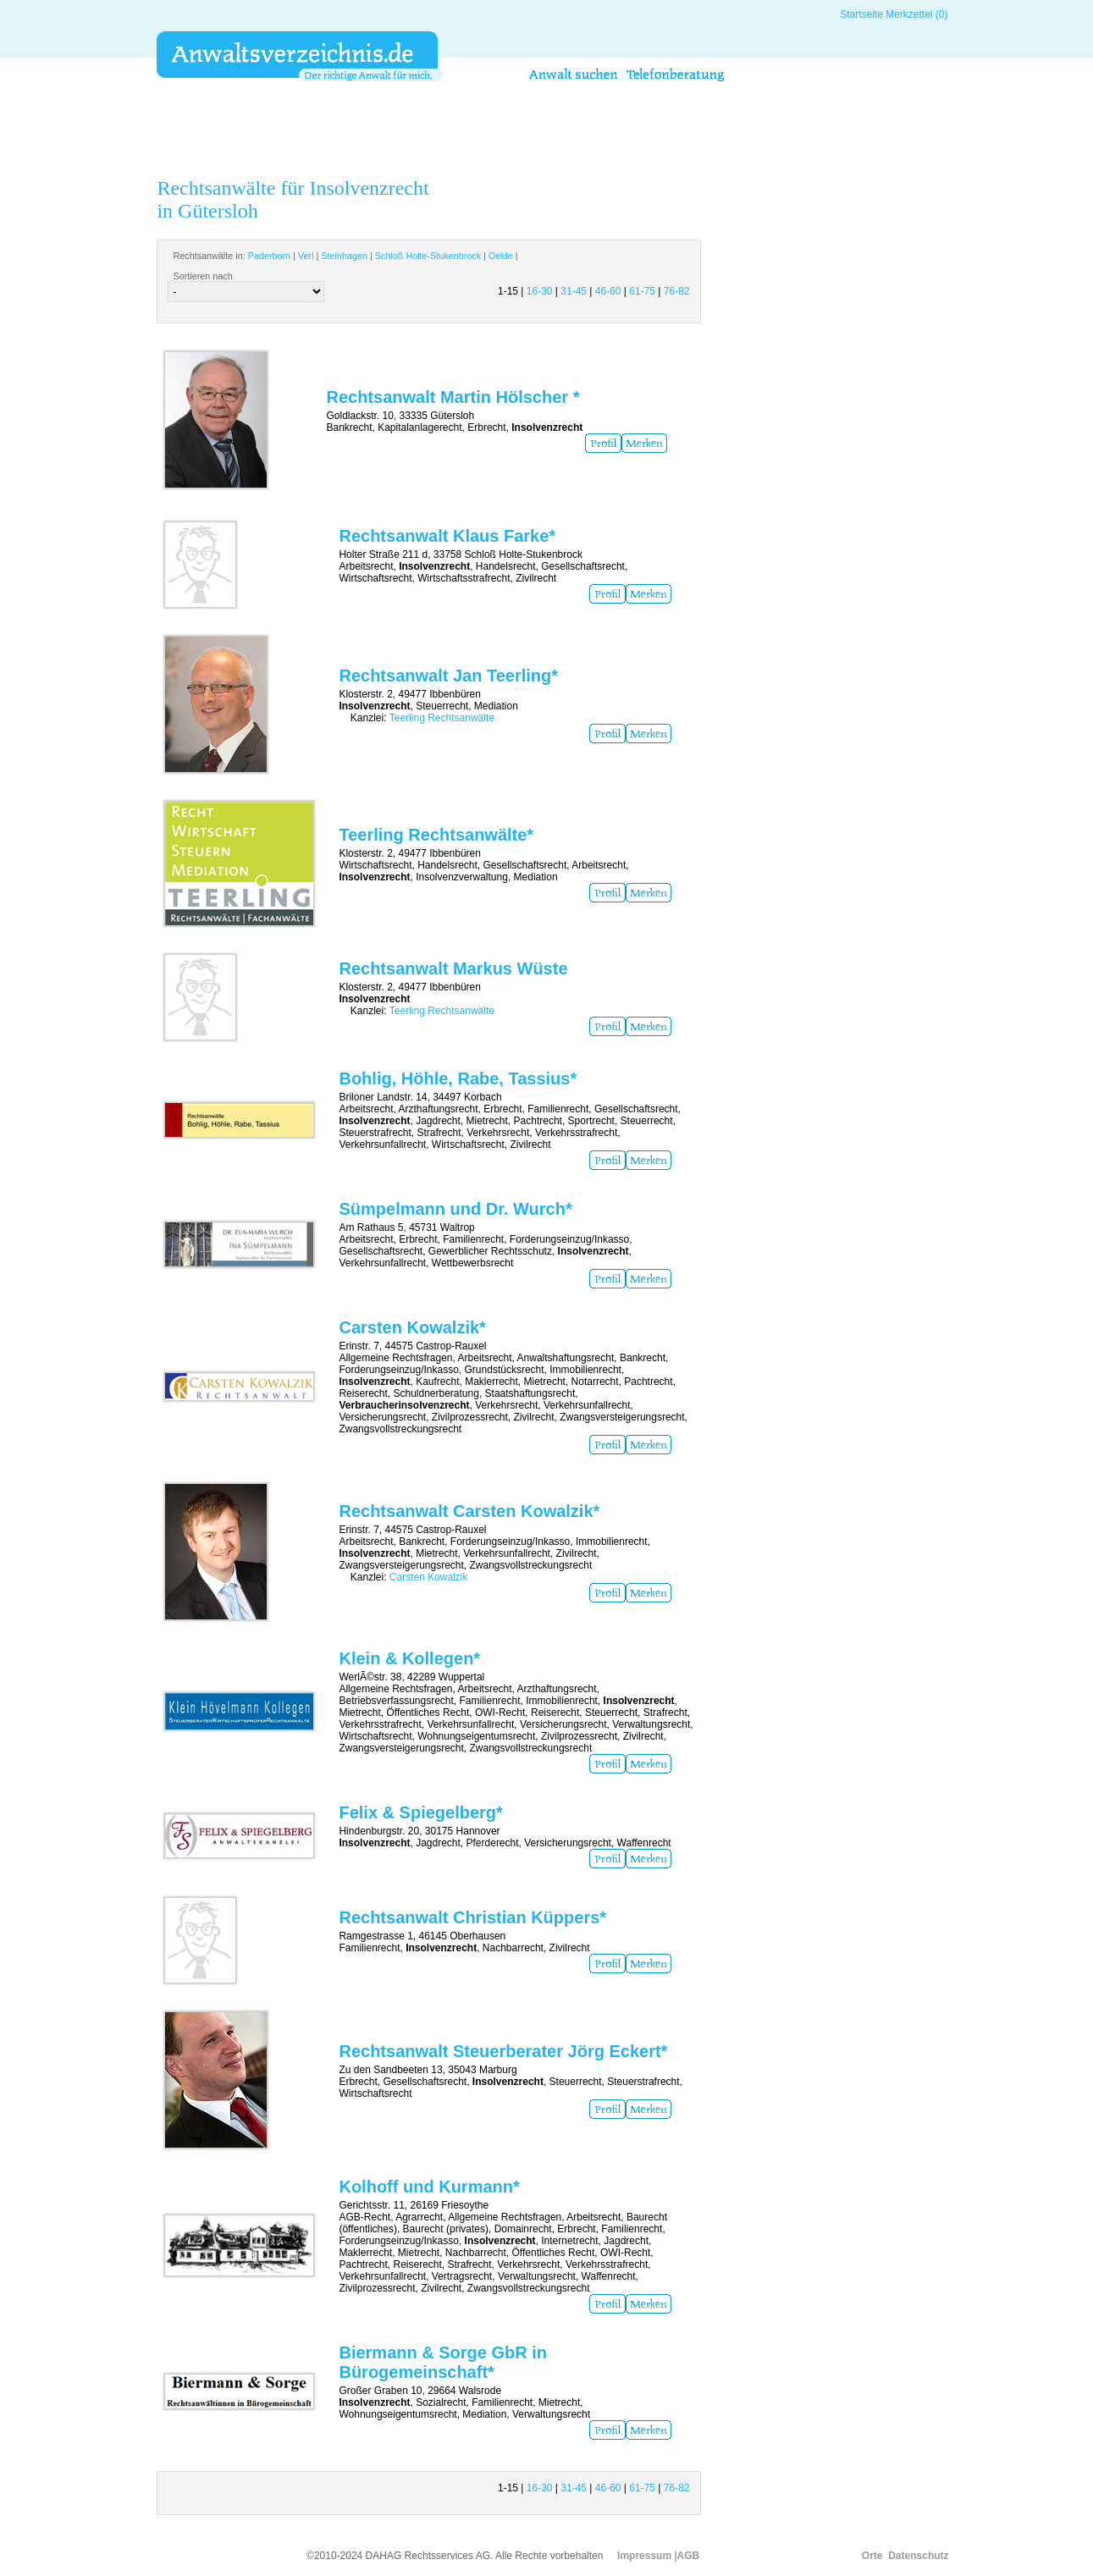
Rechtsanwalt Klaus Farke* (447, 536)
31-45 (573, 291)
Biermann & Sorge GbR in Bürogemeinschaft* (443, 2362)
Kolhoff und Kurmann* (429, 2186)
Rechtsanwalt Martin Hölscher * (452, 397)
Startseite (861, 14)
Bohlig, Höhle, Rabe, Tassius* (458, 1078)
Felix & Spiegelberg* (420, 1812)
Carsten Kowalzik (428, 1577)
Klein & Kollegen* (409, 1658)
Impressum (644, 2556)
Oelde (501, 256)
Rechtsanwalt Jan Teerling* (448, 675)
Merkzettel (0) (916, 14)
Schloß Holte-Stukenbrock (428, 256)
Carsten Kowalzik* (412, 1327)
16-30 (540, 291)
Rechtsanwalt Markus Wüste (453, 968)
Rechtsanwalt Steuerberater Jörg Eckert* (503, 2051)
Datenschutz (918, 2556)
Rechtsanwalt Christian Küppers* (472, 1917)
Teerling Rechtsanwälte (441, 718)
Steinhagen (344, 256)
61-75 (642, 291)
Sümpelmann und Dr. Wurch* (455, 1209)
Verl (306, 256)
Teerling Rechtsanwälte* (436, 834)
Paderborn (269, 256)
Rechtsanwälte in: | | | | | (345, 256)
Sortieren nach (202, 276)
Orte (872, 2556)
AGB (688, 2556)
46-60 (608, 291)
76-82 (677, 291)
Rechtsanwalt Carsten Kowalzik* (469, 1511)
